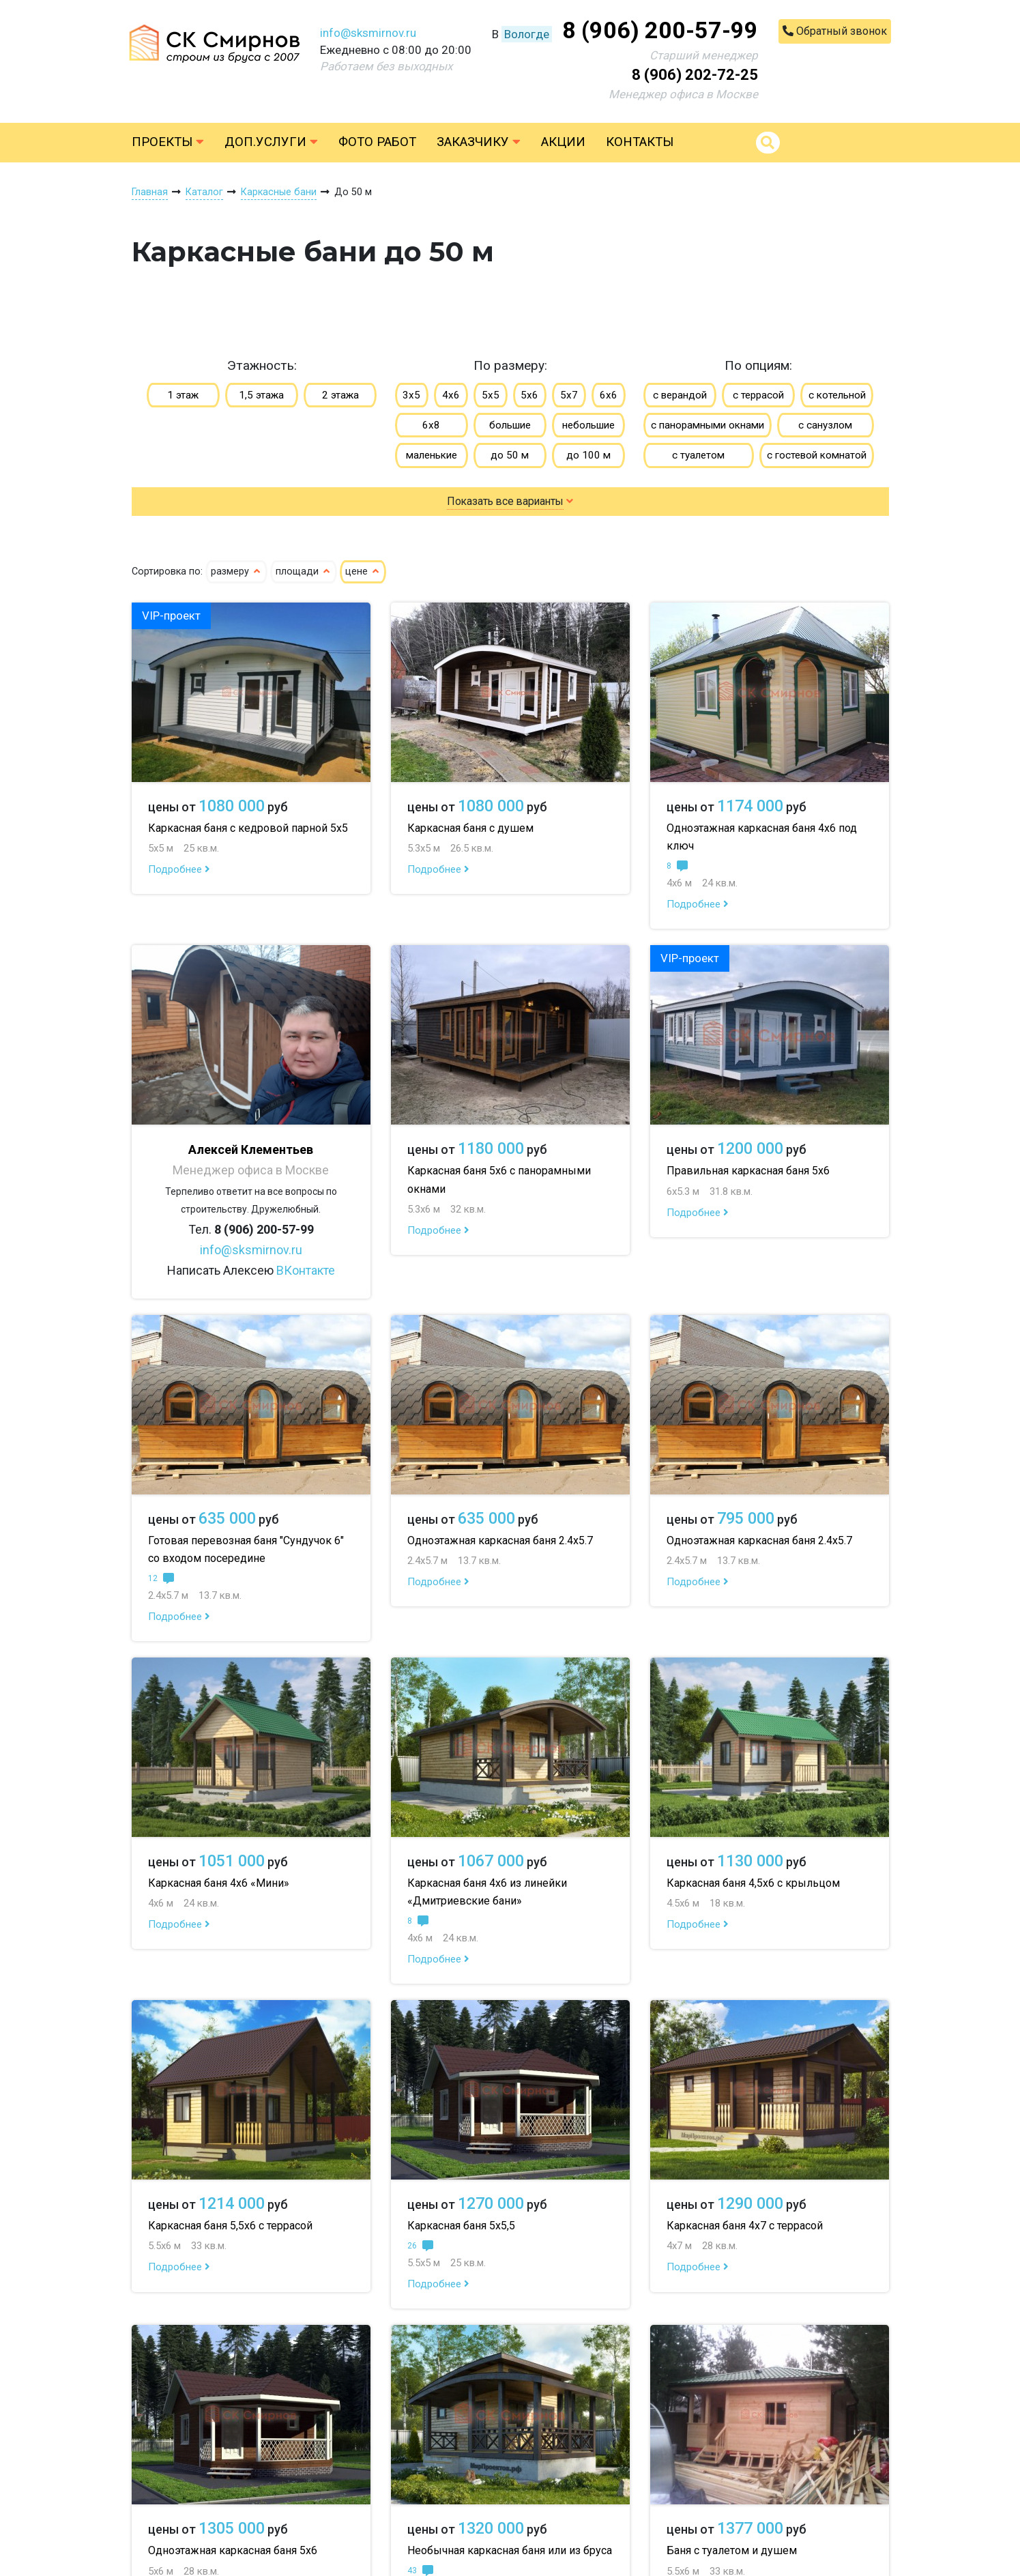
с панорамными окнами (707, 425)
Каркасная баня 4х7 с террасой (745, 2225)
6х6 (608, 395)
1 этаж (183, 395)
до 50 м (510, 455)
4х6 (451, 395)
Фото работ (377, 141)
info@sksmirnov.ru (368, 33)
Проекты (168, 141)
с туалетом (698, 455)
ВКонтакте (305, 1270)
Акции (563, 141)
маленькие (431, 455)
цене (363, 571)
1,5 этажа (261, 395)
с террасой (758, 395)
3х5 (411, 395)
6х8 (431, 425)
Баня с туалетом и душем (732, 2550)
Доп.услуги (271, 141)
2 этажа (340, 395)
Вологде (526, 34)
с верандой (680, 395)
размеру (236, 571)
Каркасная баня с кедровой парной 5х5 (248, 828)
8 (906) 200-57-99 (660, 30)
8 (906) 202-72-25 (695, 74)
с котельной (837, 395)
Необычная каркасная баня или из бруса (509, 2550)
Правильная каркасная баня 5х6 (748, 1170)
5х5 (490, 395)
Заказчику (479, 141)
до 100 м (588, 455)
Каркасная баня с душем (470, 828)
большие (510, 425)
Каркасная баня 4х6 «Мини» (218, 1883)
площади (304, 571)
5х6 (529, 395)
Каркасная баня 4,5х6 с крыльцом (753, 1883)
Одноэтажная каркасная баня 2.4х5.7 (500, 1540)
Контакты (639, 141)
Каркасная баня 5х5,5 (461, 2225)
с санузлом (825, 425)
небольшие (588, 425)
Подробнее (179, 869)
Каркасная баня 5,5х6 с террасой (230, 2225)
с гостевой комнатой (816, 455)
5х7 (569, 395)
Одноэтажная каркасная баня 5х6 (232, 2550)
